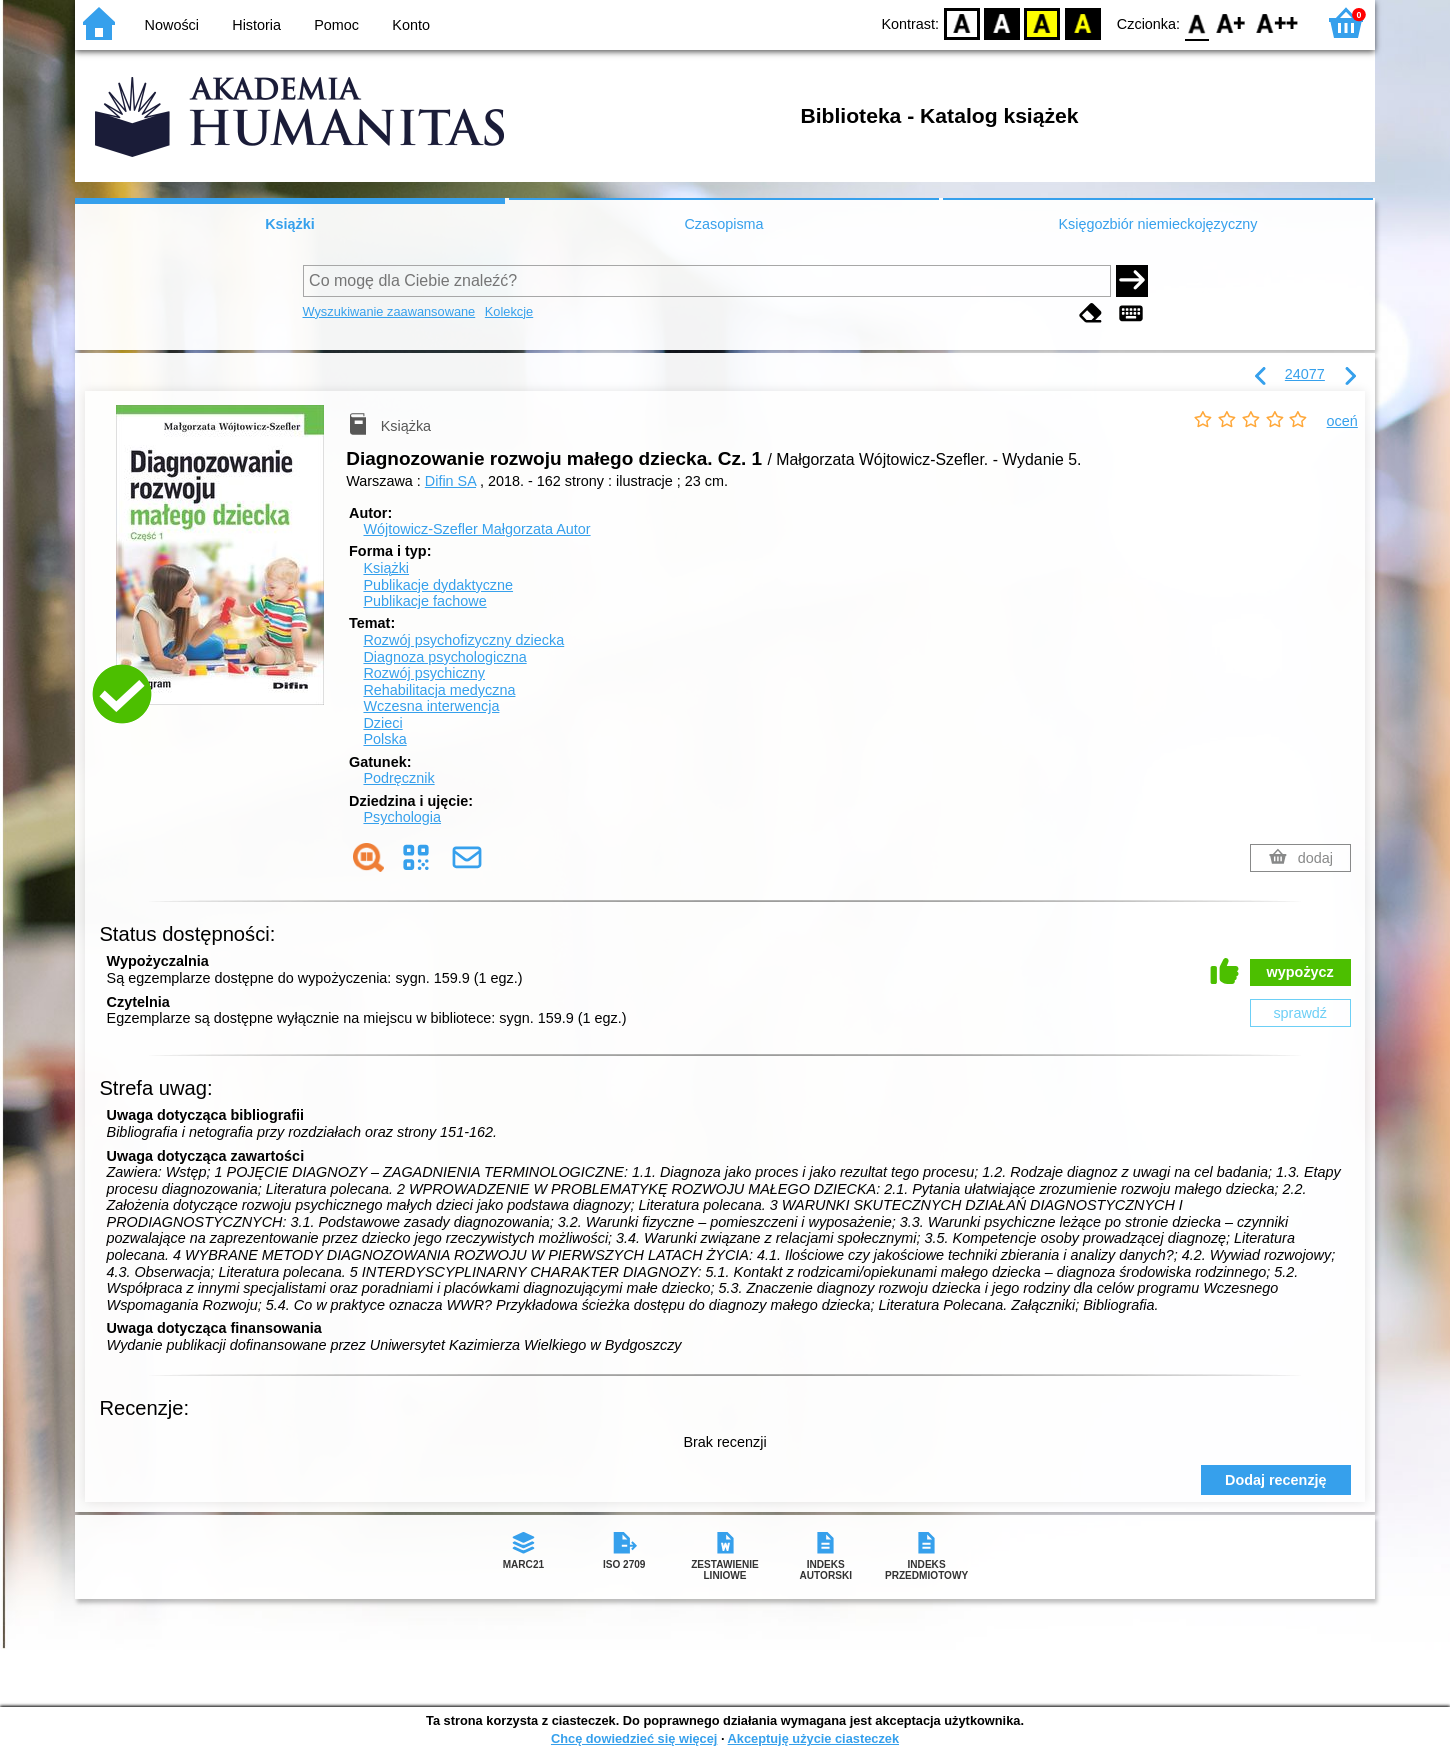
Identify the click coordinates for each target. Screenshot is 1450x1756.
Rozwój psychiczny (424, 673)
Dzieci (382, 723)
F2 (1277, 22)
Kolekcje (509, 311)
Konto (411, 25)
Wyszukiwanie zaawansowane (389, 311)
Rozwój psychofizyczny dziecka (463, 640)
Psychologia (402, 817)
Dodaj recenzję (1276, 1480)
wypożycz (1300, 972)
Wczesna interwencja (431, 706)
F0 (1196, 22)
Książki (290, 224)
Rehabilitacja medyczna (439, 690)
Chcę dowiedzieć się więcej (634, 1738)
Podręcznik (398, 778)
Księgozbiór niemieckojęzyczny (1157, 224)
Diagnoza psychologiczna (444, 657)
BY (1082, 22)
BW (1002, 22)
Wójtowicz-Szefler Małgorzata (476, 529)
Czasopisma (723, 224)
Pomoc (336, 25)
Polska (384, 739)
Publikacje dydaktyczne (438, 585)
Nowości (172, 25)
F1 (1231, 22)
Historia (256, 25)
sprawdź (1300, 1013)
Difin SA (450, 481)
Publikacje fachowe (424, 601)
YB (1042, 22)
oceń (1342, 421)
